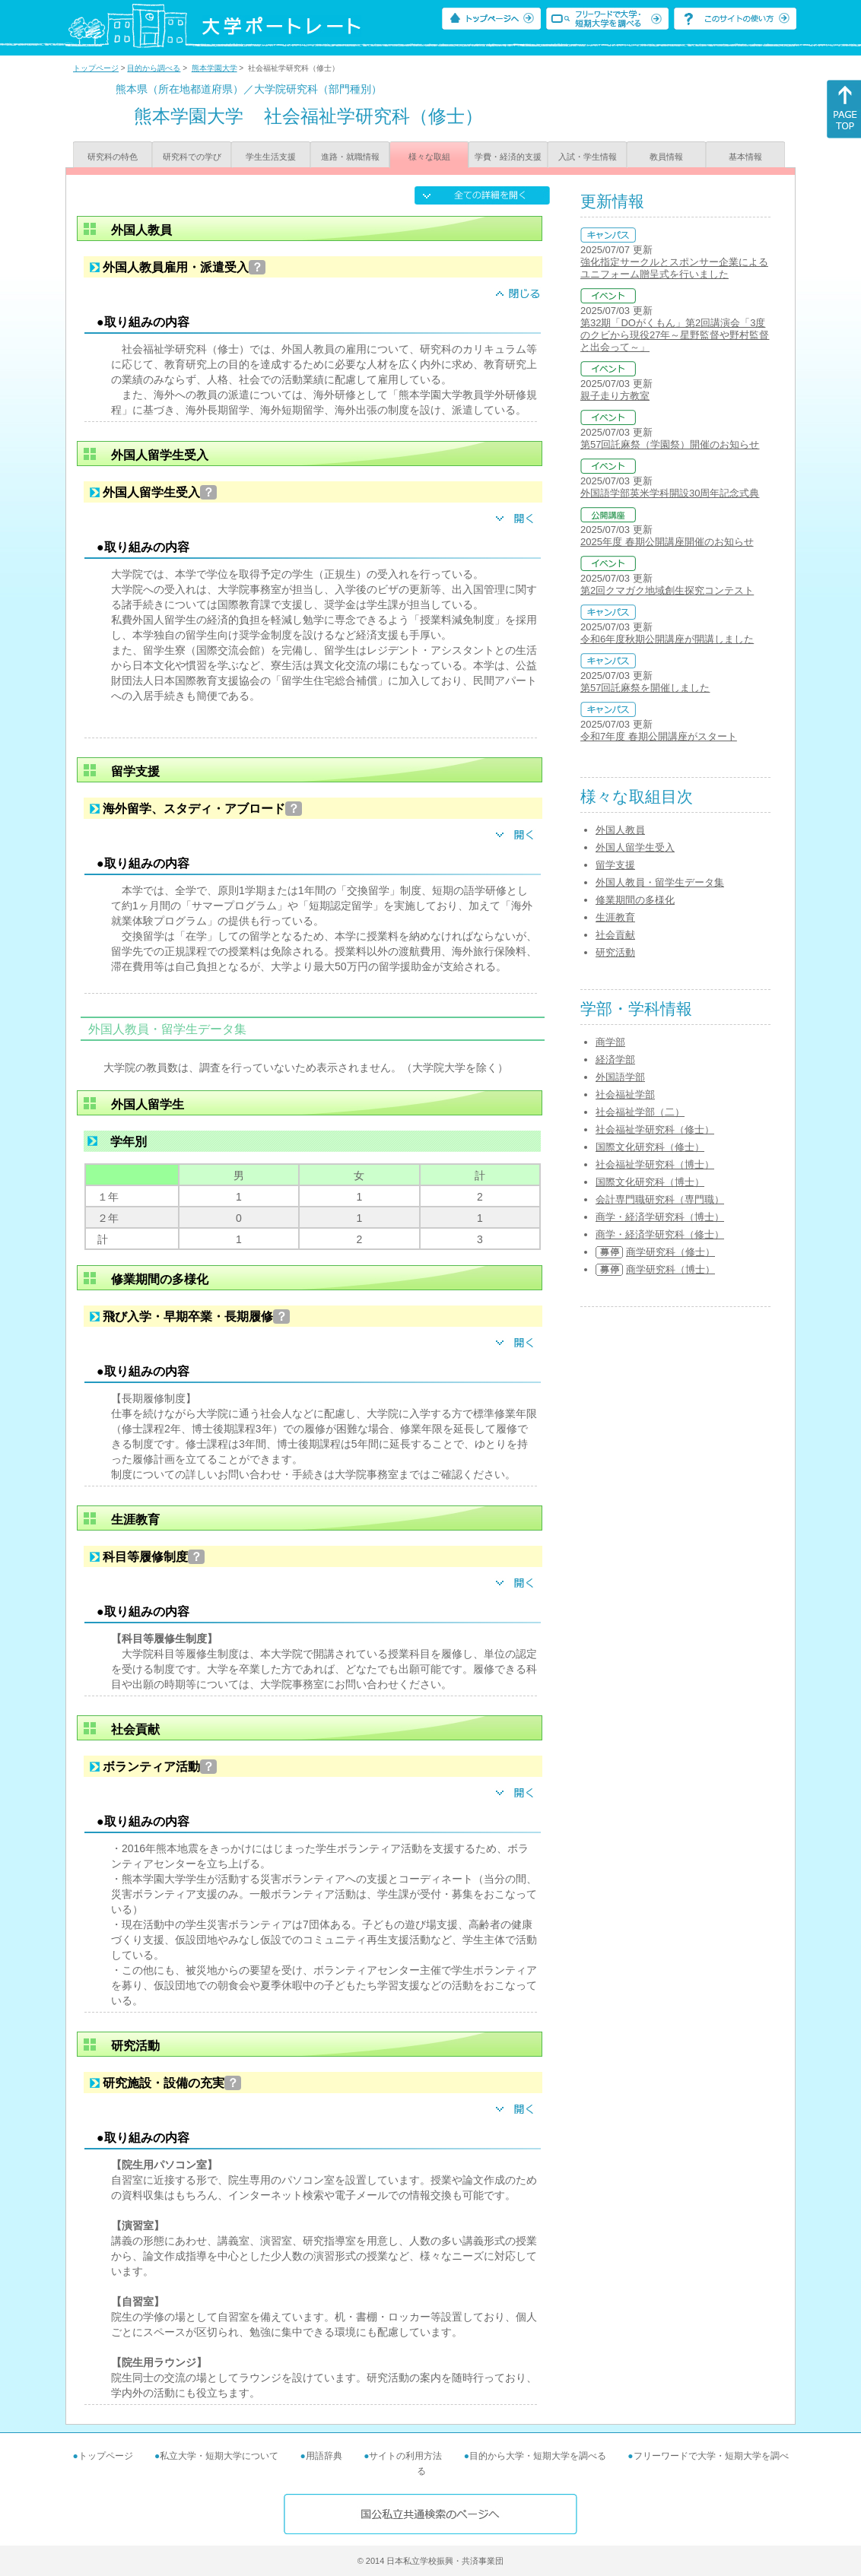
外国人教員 (620, 830)
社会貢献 (615, 935)
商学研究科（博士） (670, 1269)
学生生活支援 (271, 156)
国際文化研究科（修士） (650, 1147)
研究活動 (615, 952)
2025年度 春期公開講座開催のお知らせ (667, 541)
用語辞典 (324, 2456)
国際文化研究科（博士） (650, 1182)
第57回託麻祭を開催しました (645, 687)
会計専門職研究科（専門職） (660, 1199)
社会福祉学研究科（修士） (655, 1129)
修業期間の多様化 (635, 900)
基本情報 (745, 156)
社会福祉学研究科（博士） (655, 1164)
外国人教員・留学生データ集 (660, 882)
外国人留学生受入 (635, 847)
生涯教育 (615, 917)
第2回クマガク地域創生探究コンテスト (667, 590)
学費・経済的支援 (508, 156)
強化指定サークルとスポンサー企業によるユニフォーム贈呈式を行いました (674, 268)
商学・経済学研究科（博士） (660, 1217)
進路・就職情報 (350, 156)
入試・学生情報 (587, 156)
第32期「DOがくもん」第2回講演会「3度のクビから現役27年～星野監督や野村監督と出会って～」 (674, 335)
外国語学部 (620, 1077)
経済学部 (615, 1059)
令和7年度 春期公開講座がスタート (658, 736)
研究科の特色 (112, 156)
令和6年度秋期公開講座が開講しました (667, 639)
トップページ (96, 68)
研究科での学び (192, 156)
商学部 (610, 1042)
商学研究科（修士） (670, 1252)
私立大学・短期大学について (219, 2456)
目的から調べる (153, 68)
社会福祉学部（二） (640, 1112)
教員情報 (666, 156)
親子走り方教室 (615, 395)
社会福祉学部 (625, 1094)
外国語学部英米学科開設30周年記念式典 (669, 493)
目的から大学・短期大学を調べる (537, 2456)
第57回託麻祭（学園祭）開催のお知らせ (669, 444)
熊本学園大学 (214, 68)
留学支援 (615, 865)
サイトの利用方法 (405, 2456)
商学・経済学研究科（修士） (660, 1234)
